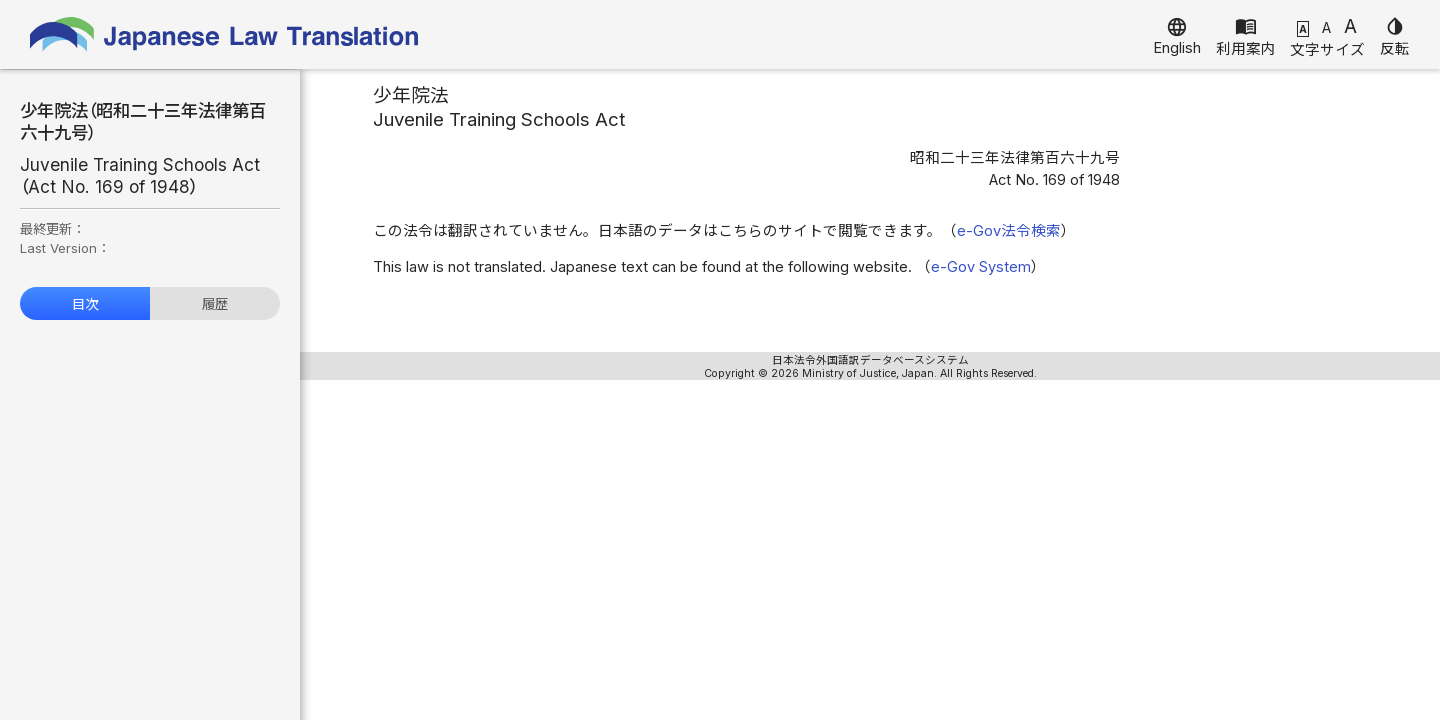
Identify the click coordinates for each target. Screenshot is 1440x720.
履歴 (215, 304)
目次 (85, 304)
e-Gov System (981, 267)
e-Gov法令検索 (1009, 231)
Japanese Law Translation (225, 34)
